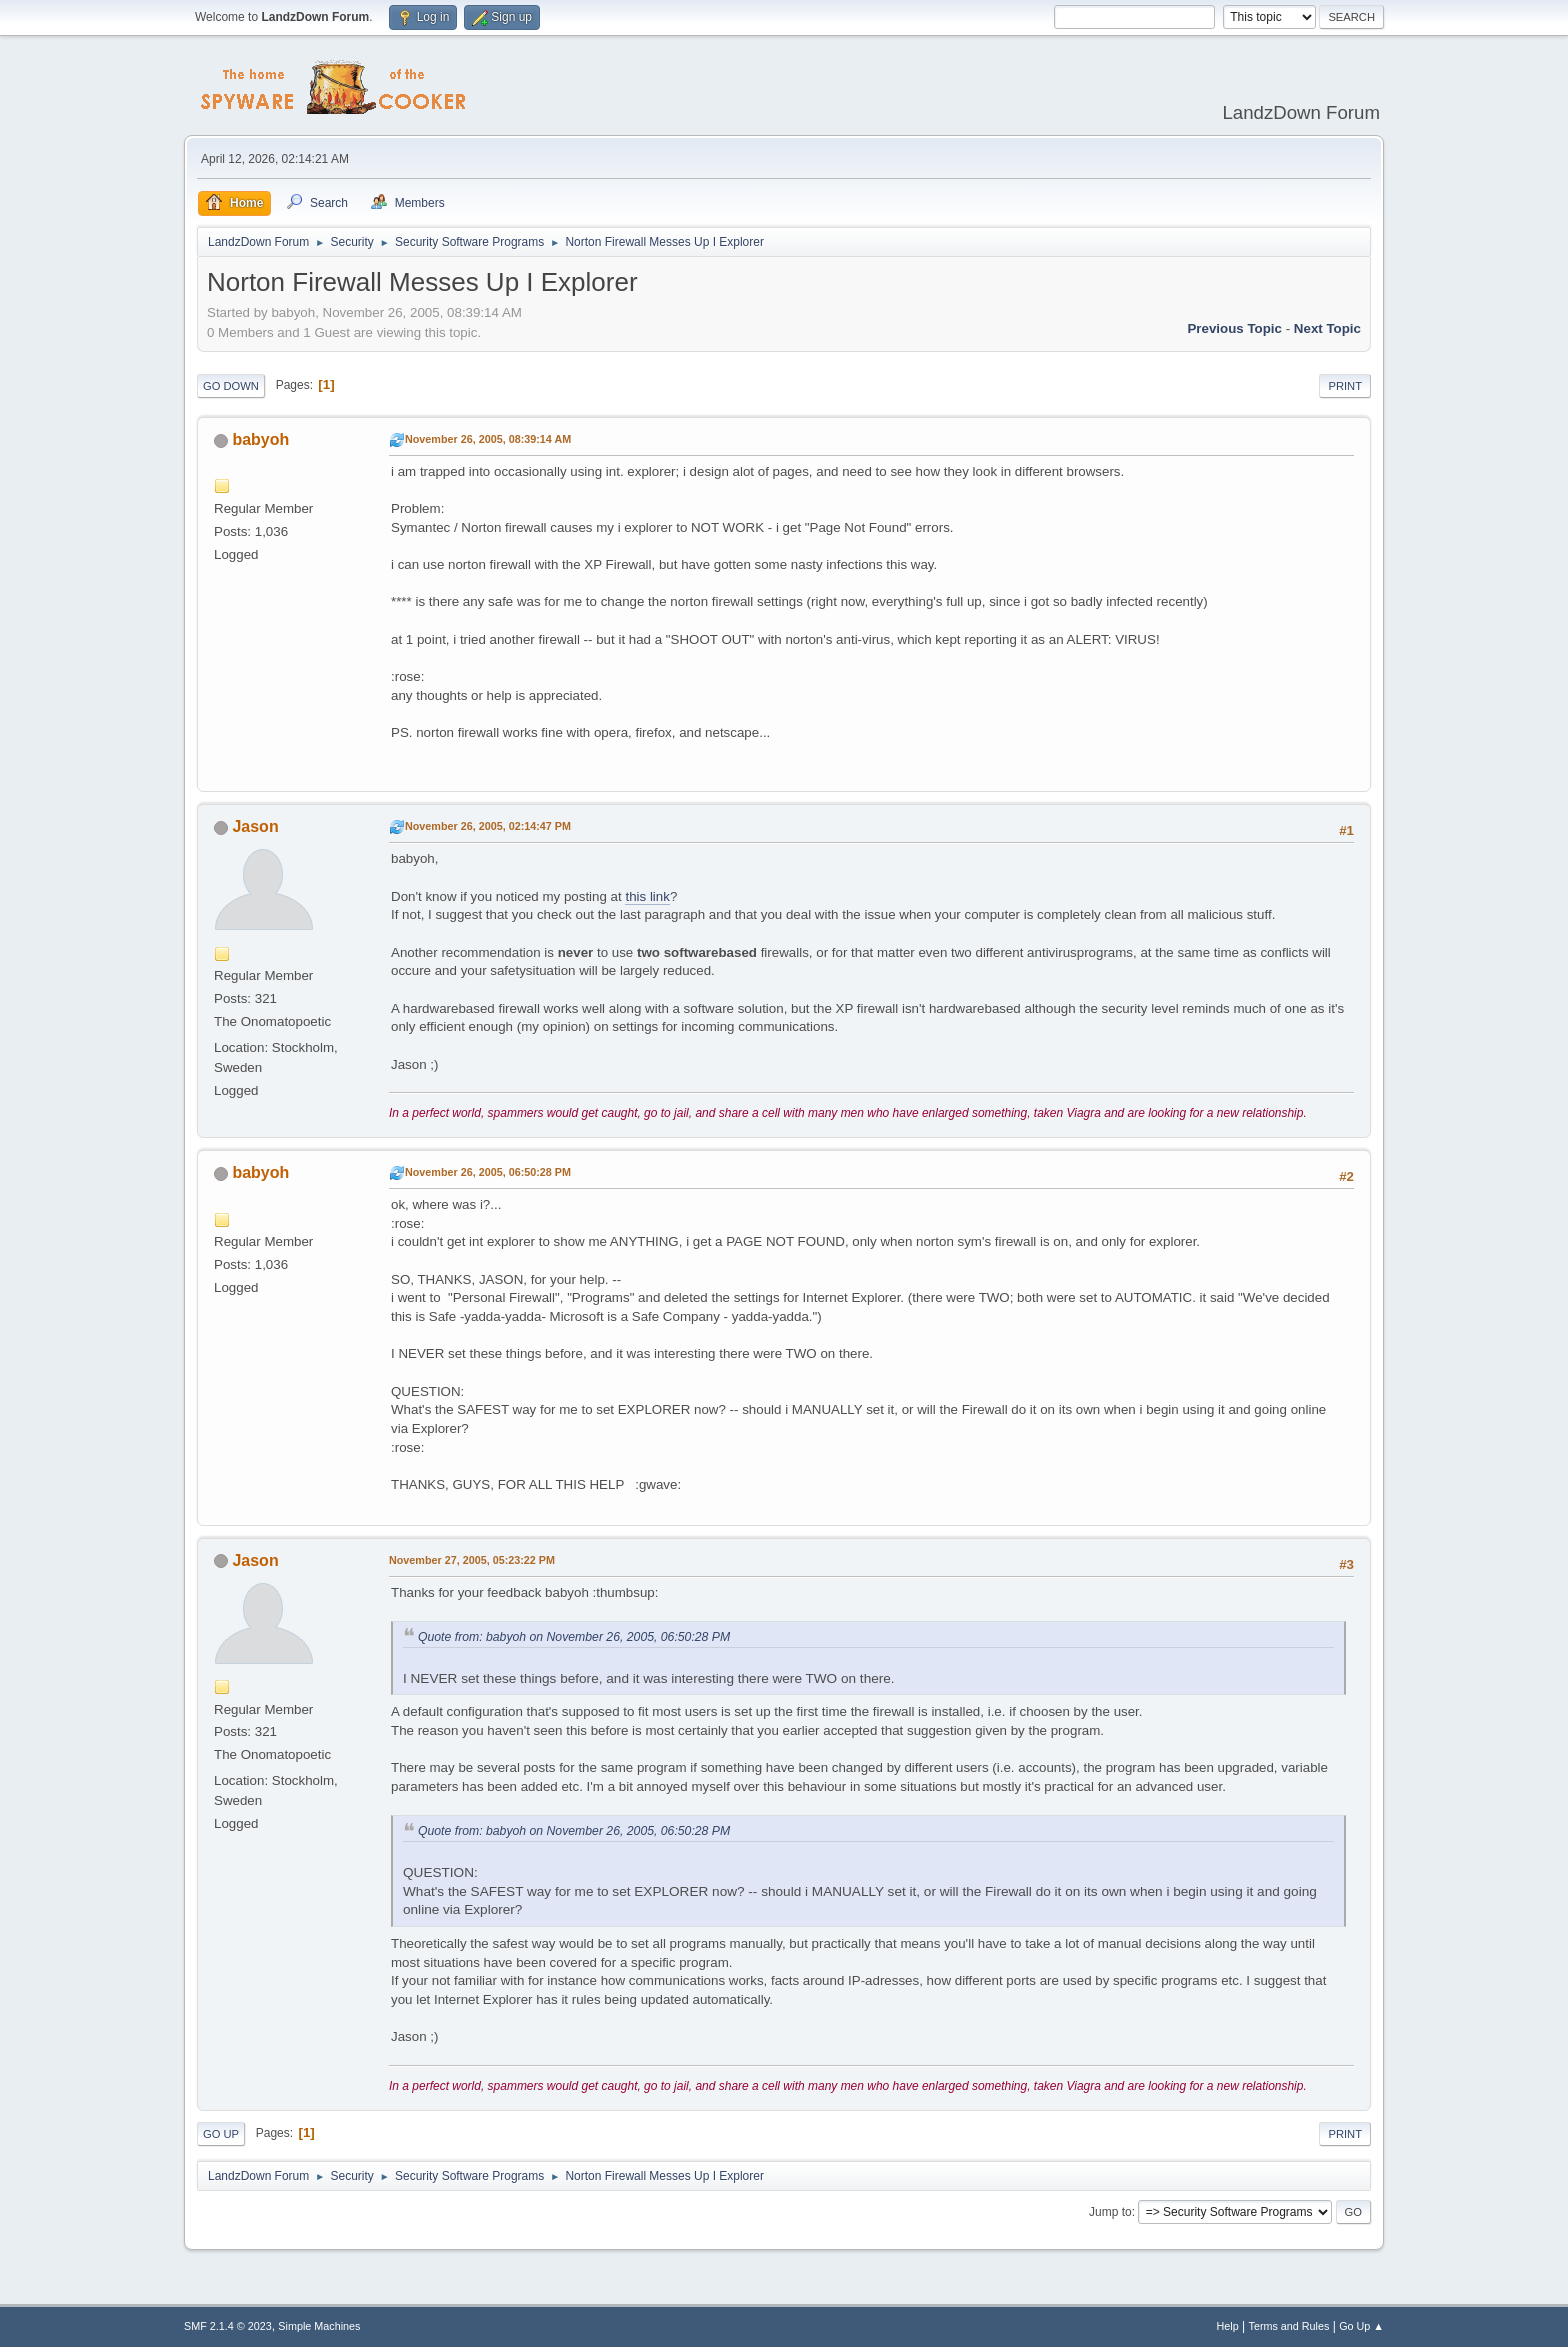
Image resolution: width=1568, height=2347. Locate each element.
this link (647, 896)
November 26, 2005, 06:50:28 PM (488, 1172)
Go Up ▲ (1361, 2326)
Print (1345, 386)
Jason (255, 826)
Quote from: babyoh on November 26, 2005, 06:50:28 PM (574, 1637)
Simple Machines (319, 2326)
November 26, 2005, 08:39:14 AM (488, 439)
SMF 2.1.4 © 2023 (228, 2326)
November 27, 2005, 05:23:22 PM (472, 1560)
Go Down (231, 386)
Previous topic (1234, 328)
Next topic (1327, 328)
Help (1228, 2326)
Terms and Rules (1289, 2326)
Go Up (221, 2134)
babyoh (260, 439)
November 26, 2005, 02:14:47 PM (488, 826)
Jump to (1110, 2212)
